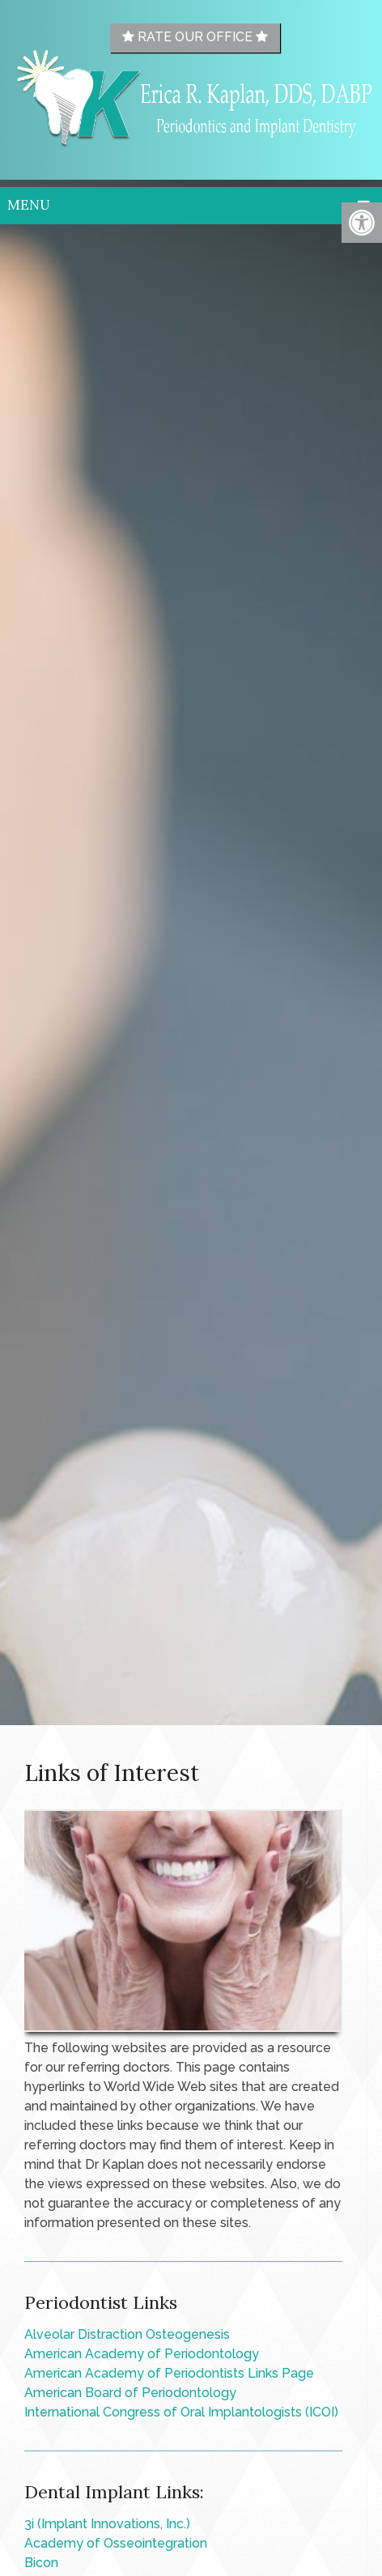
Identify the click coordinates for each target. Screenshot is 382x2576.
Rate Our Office (195, 37)
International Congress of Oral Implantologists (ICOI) (181, 2412)
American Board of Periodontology (130, 2392)
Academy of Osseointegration (115, 2543)
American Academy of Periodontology (141, 2353)
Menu (28, 205)
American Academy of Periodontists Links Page (169, 2373)
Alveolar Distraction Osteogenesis (127, 2334)
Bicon (41, 2562)
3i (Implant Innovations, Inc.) (107, 2523)
